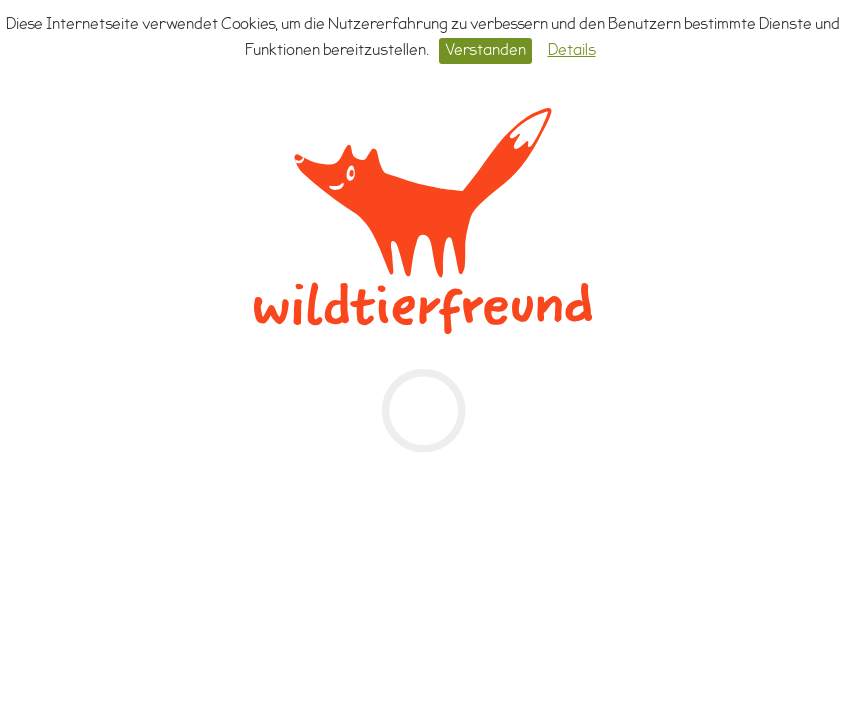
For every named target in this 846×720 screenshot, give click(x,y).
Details (572, 51)
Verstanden (485, 51)
